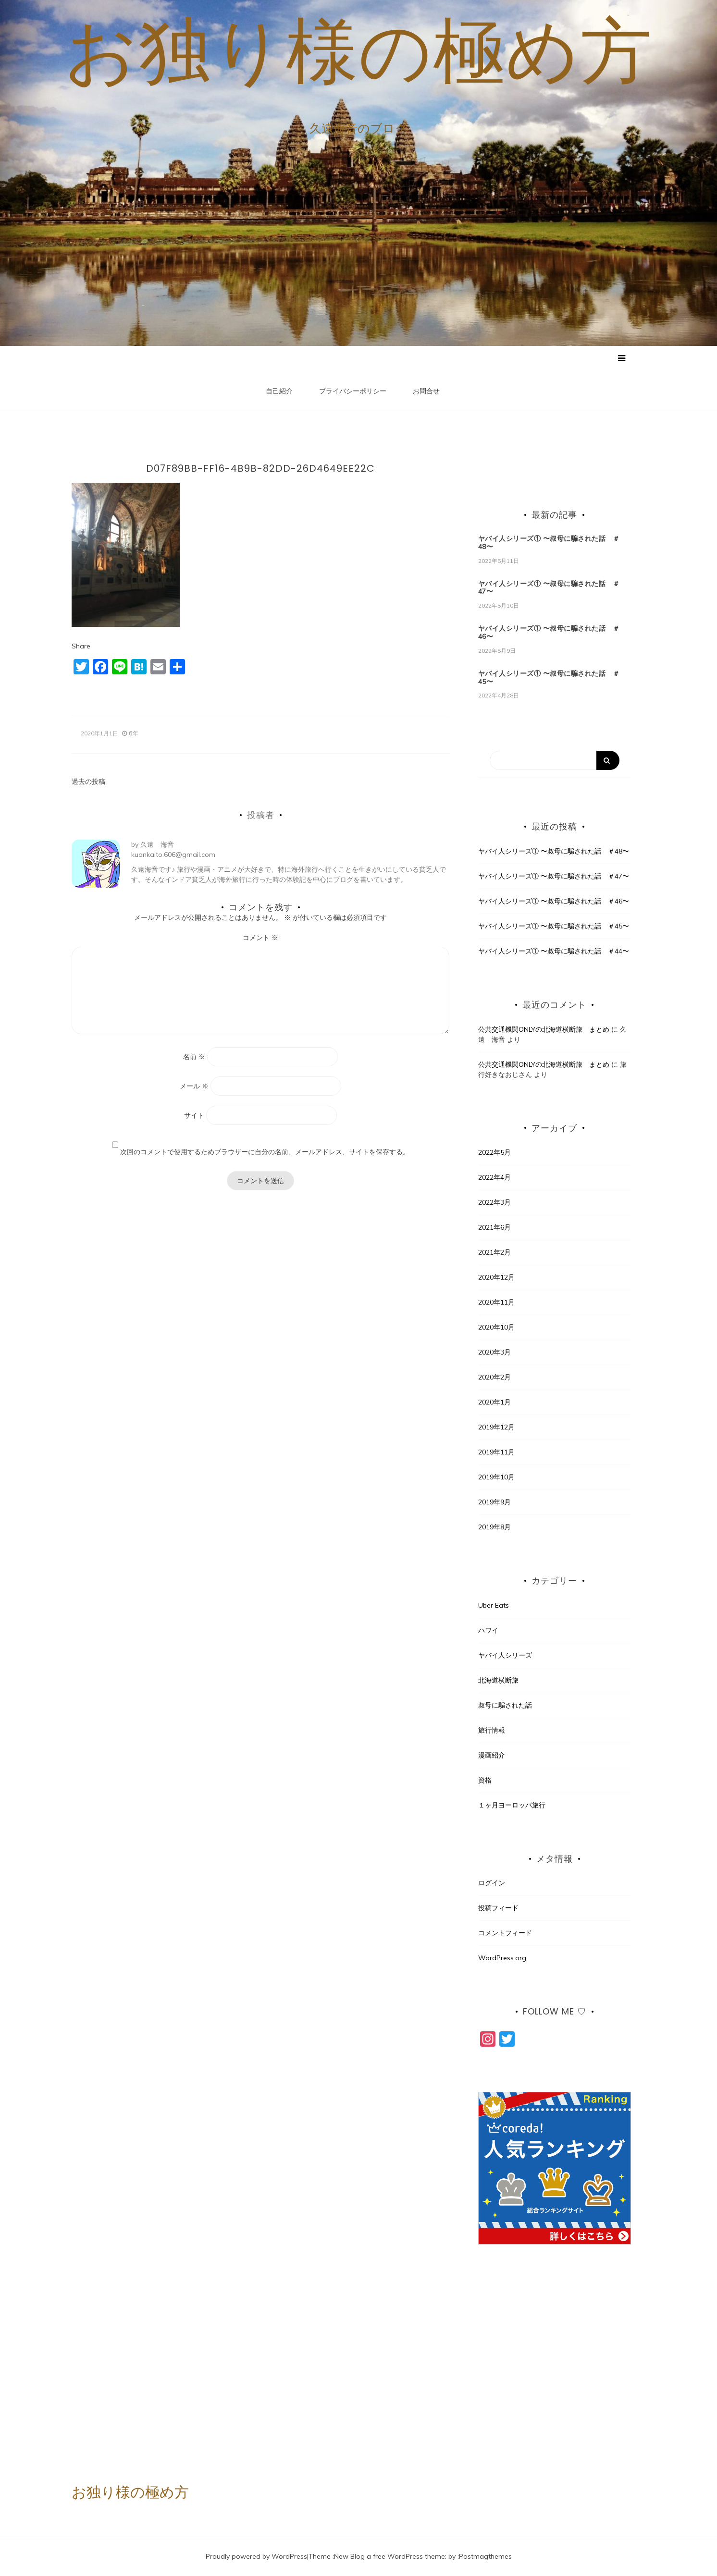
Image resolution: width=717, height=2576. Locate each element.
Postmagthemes (485, 2556)
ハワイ (488, 1630)
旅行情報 (491, 1730)
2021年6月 (494, 1227)
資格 (485, 1780)
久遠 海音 (157, 845)
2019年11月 (496, 1452)
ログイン (491, 1883)
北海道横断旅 (498, 1680)
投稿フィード (498, 1908)
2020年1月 (494, 1402)
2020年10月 (496, 1327)
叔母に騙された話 (505, 1705)
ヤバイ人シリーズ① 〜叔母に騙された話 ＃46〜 (549, 632)
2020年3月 (494, 1352)
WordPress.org (502, 1958)
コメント (260, 937)
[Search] (554, 760)
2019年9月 (494, 1502)
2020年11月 (496, 1302)
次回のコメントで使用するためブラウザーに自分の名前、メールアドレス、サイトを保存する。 (264, 1152)
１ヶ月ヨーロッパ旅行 (511, 1805)
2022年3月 (494, 1202)
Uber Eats (493, 1605)
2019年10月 (496, 1477)
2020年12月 (496, 1277)
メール (194, 1086)
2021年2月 (494, 1252)
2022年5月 (494, 1152)
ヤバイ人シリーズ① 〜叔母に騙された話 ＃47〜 (549, 587)
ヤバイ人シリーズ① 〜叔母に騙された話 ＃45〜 (549, 678)
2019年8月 (494, 1527)
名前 (194, 1056)
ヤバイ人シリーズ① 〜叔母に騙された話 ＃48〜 (549, 543)
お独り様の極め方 (358, 50)
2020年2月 (494, 1377)
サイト (194, 1115)
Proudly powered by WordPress (256, 2556)
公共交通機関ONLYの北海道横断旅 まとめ (543, 1029)
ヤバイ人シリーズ (505, 1655)
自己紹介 (279, 391)
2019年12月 (496, 1427)
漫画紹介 (491, 1755)
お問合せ (426, 391)
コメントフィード (505, 1933)
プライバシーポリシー (352, 391)
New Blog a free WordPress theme (389, 2556)
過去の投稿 (88, 782)
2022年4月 (494, 1177)
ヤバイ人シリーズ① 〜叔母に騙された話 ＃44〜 (553, 951)
